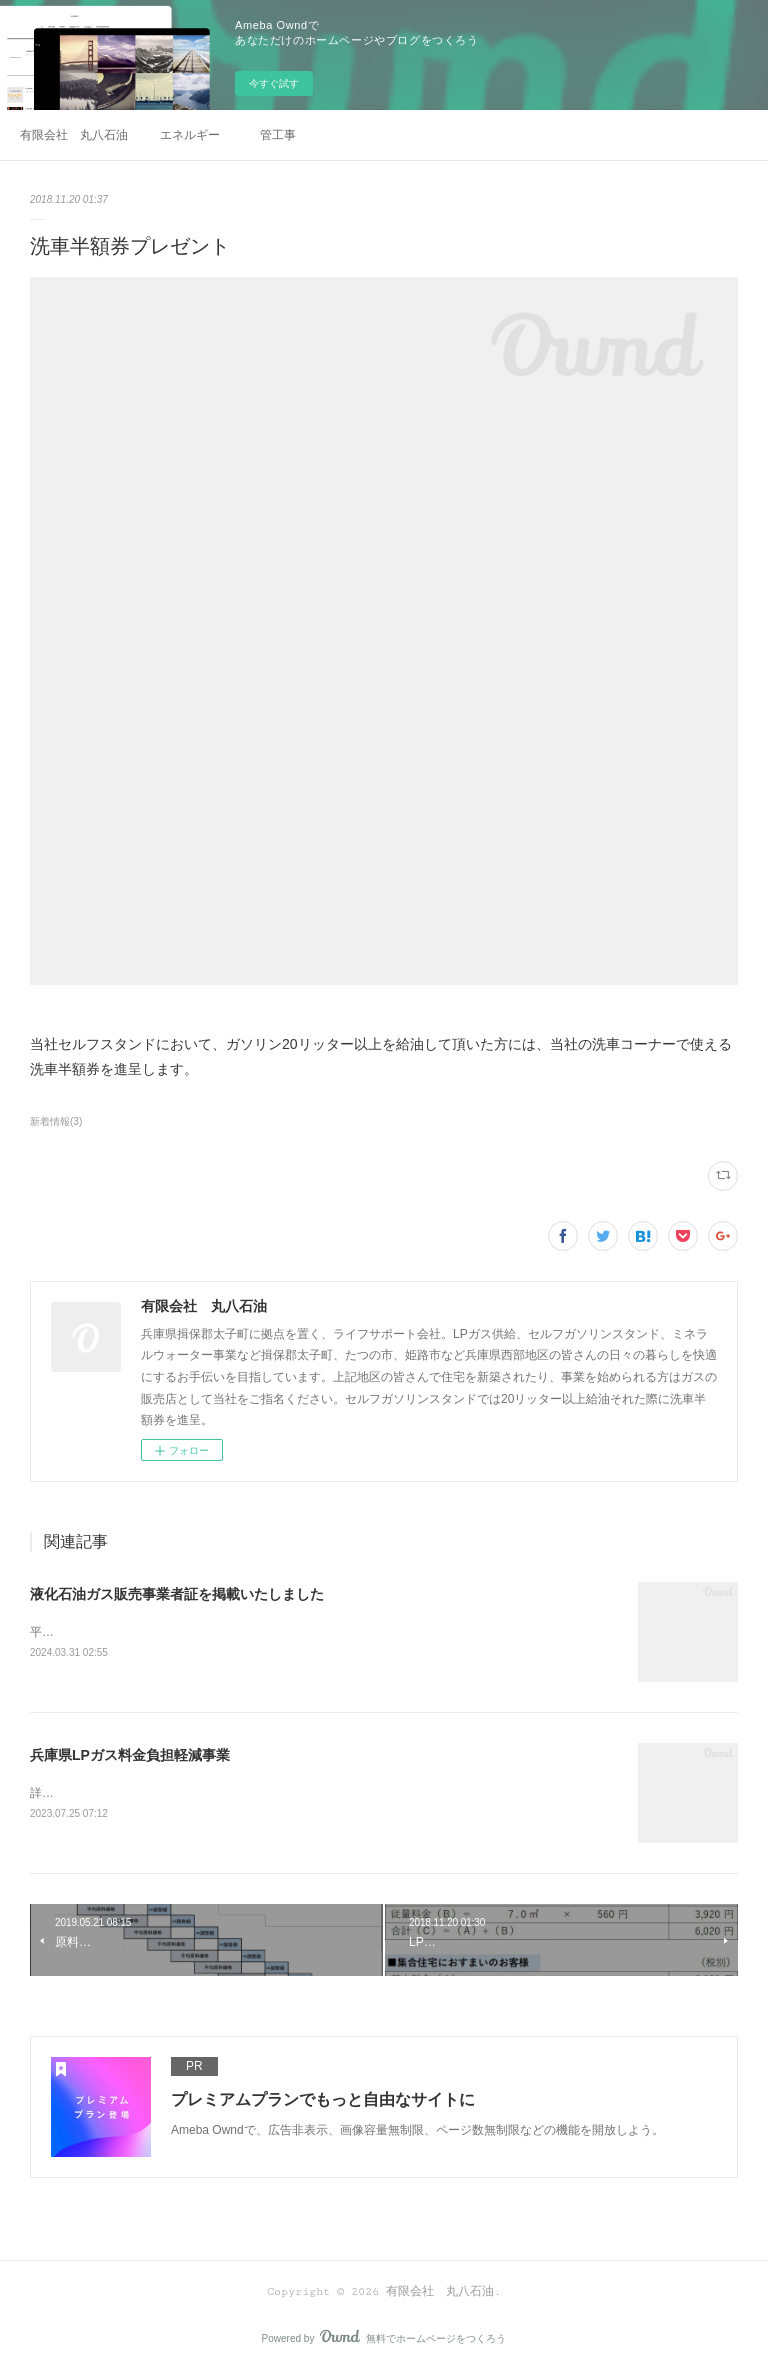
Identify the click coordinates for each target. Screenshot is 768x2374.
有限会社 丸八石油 (74, 135)
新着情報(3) (56, 1121)
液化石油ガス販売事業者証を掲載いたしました (177, 1594)
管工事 (278, 135)
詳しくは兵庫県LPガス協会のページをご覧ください (169, 1794)
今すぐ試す (274, 83)
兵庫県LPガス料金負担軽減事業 (130, 1756)
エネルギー (190, 135)
